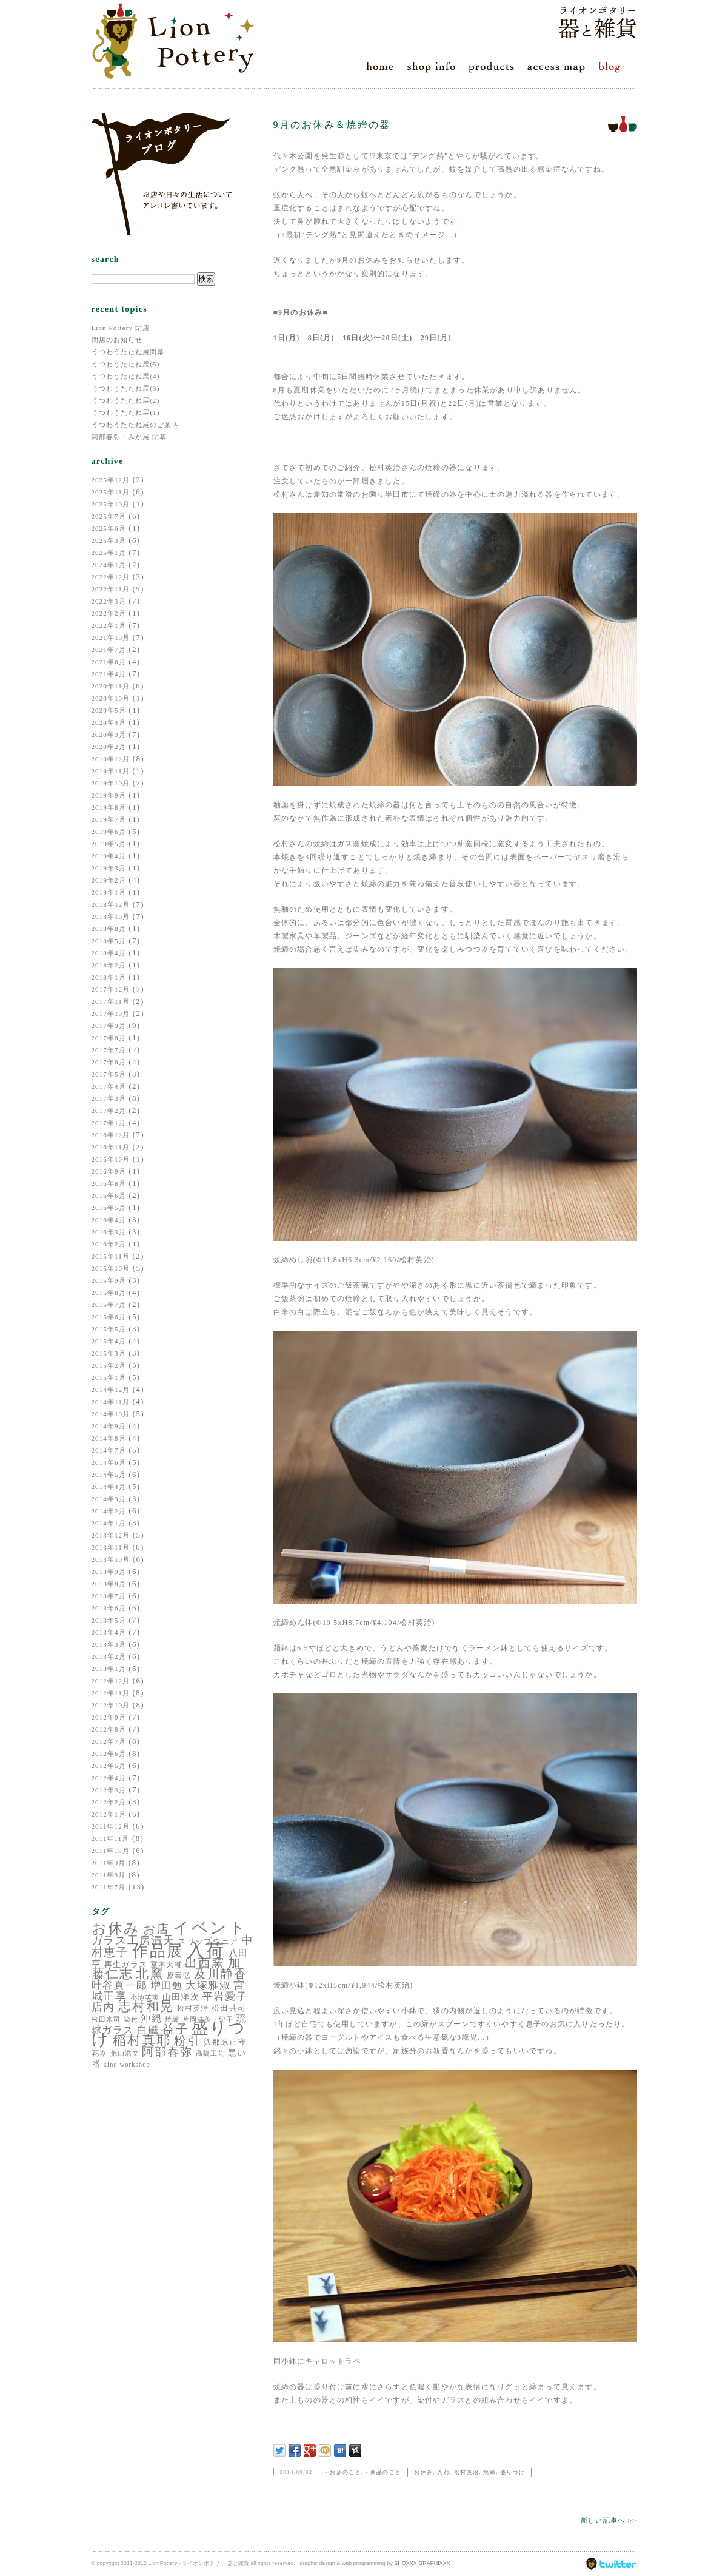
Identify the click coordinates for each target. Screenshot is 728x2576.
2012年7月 (109, 1741)
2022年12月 (111, 576)
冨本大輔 (166, 1964)
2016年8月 (109, 1183)
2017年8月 (109, 1037)
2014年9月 (109, 1426)
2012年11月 (111, 1693)
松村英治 (193, 2008)
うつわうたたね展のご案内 (135, 424)
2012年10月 (111, 1705)
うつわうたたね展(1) (126, 412)
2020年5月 (109, 710)
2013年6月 (109, 1608)
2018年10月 (111, 916)
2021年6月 (109, 661)
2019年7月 (109, 819)
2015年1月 (109, 1377)
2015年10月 (111, 1268)
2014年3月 (109, 1498)
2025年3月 (109, 540)
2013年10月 (111, 1559)
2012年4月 (109, 1777)
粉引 (187, 2040)
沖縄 (151, 2018)
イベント (210, 1928)
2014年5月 (109, 1474)
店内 (104, 2007)
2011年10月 (111, 1850)
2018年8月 (109, 928)
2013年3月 (109, 1644)
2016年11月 (111, 1147)
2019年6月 (109, 831)
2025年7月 (109, 516)
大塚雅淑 (208, 1985)
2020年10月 (111, 698)
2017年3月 (109, 1098)
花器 (99, 2053)
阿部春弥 (167, 2051)
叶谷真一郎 (120, 1985)
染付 (131, 2019)
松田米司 (106, 2019)
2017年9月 (109, 1025)
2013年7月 (109, 1595)
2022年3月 (109, 601)
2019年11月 (111, 771)
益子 (175, 2029)
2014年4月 (109, 1486)
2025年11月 (111, 492)
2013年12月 (111, 1535)
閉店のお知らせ (117, 339)
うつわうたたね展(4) (126, 376)
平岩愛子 (225, 1996)
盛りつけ (512, 2472)
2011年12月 (111, 1826)
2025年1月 (109, 552)
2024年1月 (109, 564)
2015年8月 (109, 1292)
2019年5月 (109, 843)
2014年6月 (109, 1462)
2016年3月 (109, 1232)
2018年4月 (109, 953)
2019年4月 (109, 855)
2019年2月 (109, 880)
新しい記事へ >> (609, 2520)
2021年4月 (109, 674)
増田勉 (167, 1985)
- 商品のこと (383, 2472)
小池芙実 (145, 1997)
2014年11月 (111, 1401)
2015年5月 (109, 1329)
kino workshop (126, 2064)
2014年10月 (111, 1413)
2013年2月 (109, 1656)
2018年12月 (111, 904)
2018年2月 (109, 965)
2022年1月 (109, 625)
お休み (116, 1928)
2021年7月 (109, 649)
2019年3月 (109, 868)
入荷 (206, 1950)
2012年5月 (109, 1765)
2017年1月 (109, 1122)
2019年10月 (111, 783)
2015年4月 (109, 1341)
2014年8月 (109, 1438)
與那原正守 (225, 2041)
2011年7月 (109, 1887)
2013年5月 (109, 1620)
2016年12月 (111, 1134)
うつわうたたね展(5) (126, 364)
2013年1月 (109, 1668)
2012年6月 (109, 1753)
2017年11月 (111, 1001)
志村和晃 (146, 2006)
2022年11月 (111, 589)
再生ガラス (126, 1964)
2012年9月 (109, 1717)
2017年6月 (109, 1062)
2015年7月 (109, 1304)
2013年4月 (109, 1632)
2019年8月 (109, 807)
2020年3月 (109, 734)
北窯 (150, 1973)
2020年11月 (111, 686)
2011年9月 (109, 1862)
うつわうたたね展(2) (126, 400)
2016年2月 (109, 1244)
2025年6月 (109, 528)
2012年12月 (111, 1680)
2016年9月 (109, 1171)
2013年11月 (111, 1547)
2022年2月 (109, 613)
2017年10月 (111, 1013)
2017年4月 (109, 1086)
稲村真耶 (142, 2040)
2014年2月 (109, 1511)
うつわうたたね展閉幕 (128, 351)
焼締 (172, 2019)
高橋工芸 (210, 2053)
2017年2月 (109, 1110)
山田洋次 (181, 1997)
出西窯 (205, 1962)
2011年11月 (111, 1838)
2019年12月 (111, 758)
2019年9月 (109, 795)
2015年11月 (111, 1256)
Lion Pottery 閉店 (121, 327)
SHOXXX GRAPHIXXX (422, 2563)
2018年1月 (109, 977)
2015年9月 (109, 1280)
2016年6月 (109, 1195)
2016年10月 (111, 1159)
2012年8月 (109, 1729)
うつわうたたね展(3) (126, 388)
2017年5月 (109, 1074)
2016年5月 (109, 1207)
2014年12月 (111, 1389)
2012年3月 (109, 1790)
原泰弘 (179, 1975)
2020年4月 (109, 722)
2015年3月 (109, 1353)
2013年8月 (109, 1583)
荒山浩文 (124, 2053)
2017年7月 (109, 1050)
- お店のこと (343, 2472)
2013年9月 (109, 1571)
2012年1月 (109, 1814)
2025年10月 (111, 504)
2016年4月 (109, 1219)
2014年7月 (109, 1450)
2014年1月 (109, 1523)
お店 (156, 1929)
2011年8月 (109, 1874)
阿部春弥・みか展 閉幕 (129, 436)
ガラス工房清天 (133, 1940)
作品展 (158, 1951)
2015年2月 (109, 1365)
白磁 (148, 2030)
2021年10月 (111, 637)
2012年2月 (109, 1802)
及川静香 (220, 1973)
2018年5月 (109, 940)
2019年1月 (109, 892)
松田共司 (229, 2008)
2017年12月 (111, 989)
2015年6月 (109, 1316)
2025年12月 (111, 479)
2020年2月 (109, 746)
